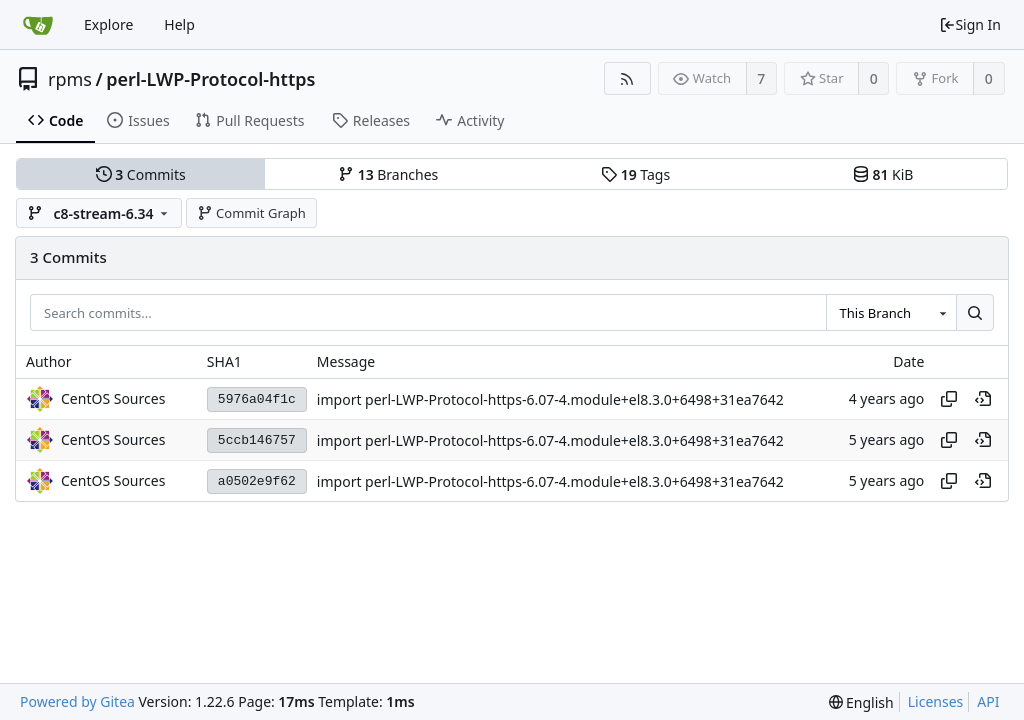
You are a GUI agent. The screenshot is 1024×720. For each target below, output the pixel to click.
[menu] (861, 702)
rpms (70, 79)
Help (179, 24)
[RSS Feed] (627, 78)
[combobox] (891, 313)
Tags (635, 174)
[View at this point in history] (983, 399)
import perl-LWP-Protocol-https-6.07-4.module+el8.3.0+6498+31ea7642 (550, 399)
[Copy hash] (949, 399)
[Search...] (975, 313)
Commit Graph (251, 213)
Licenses (936, 701)
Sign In (970, 24)
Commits (141, 174)
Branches (388, 174)
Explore (108, 24)
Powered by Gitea (77, 701)
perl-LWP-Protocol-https (210, 79)
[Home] (38, 25)
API (988, 701)
